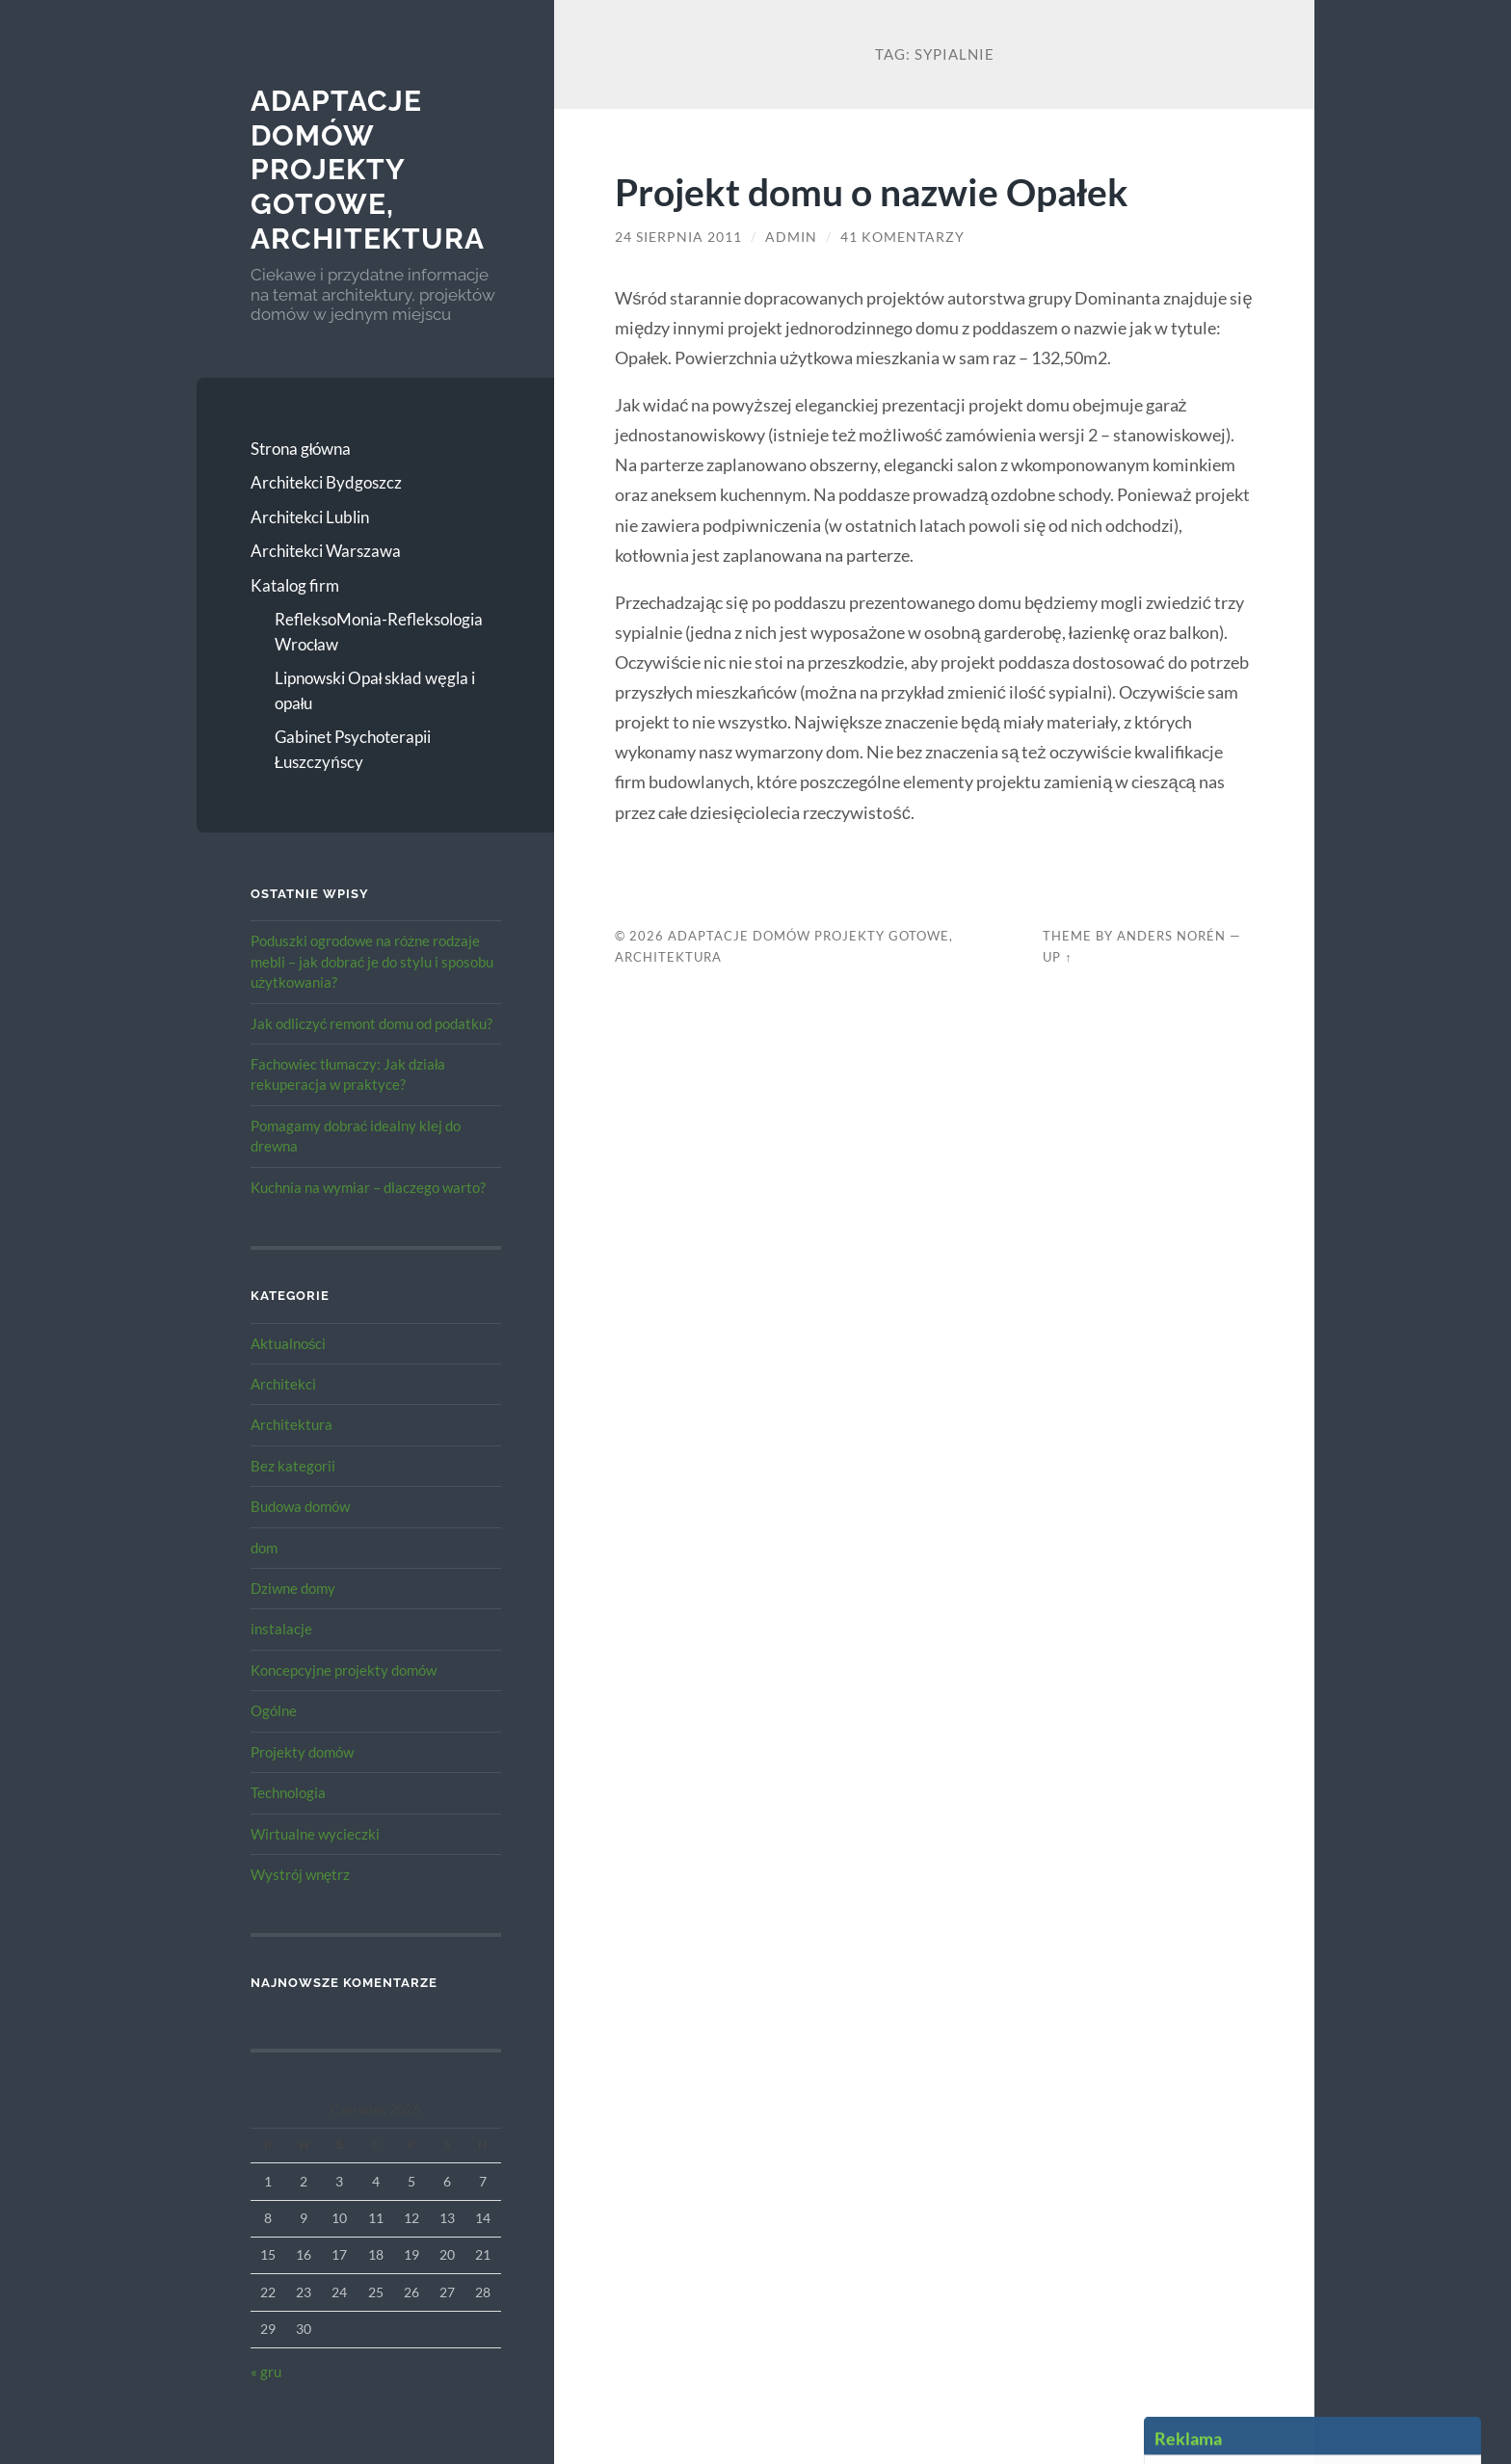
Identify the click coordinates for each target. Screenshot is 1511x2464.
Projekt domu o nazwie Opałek (871, 191)
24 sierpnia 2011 (678, 237)
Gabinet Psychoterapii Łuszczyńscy (353, 749)
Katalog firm (295, 585)
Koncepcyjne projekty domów (344, 1670)
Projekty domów (302, 1752)
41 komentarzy (902, 237)
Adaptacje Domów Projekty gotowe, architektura (368, 169)
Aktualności (289, 1343)
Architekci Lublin (310, 517)
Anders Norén (1171, 935)
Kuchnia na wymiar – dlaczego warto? (368, 1187)
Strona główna (301, 448)
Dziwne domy (293, 1588)
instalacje (281, 1628)
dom (264, 1547)
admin (791, 237)
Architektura (291, 1424)
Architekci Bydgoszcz (326, 482)
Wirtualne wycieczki (315, 1833)
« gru (266, 2371)
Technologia (288, 1792)
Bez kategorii (293, 1465)
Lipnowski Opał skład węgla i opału (375, 690)
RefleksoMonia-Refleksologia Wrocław (379, 631)
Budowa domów (300, 1506)
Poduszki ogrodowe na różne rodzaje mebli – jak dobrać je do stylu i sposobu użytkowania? (372, 961)
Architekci (283, 1383)
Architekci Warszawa (326, 551)
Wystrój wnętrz (301, 1874)
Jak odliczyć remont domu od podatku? (372, 1023)
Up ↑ (1057, 957)
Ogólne (274, 1710)
